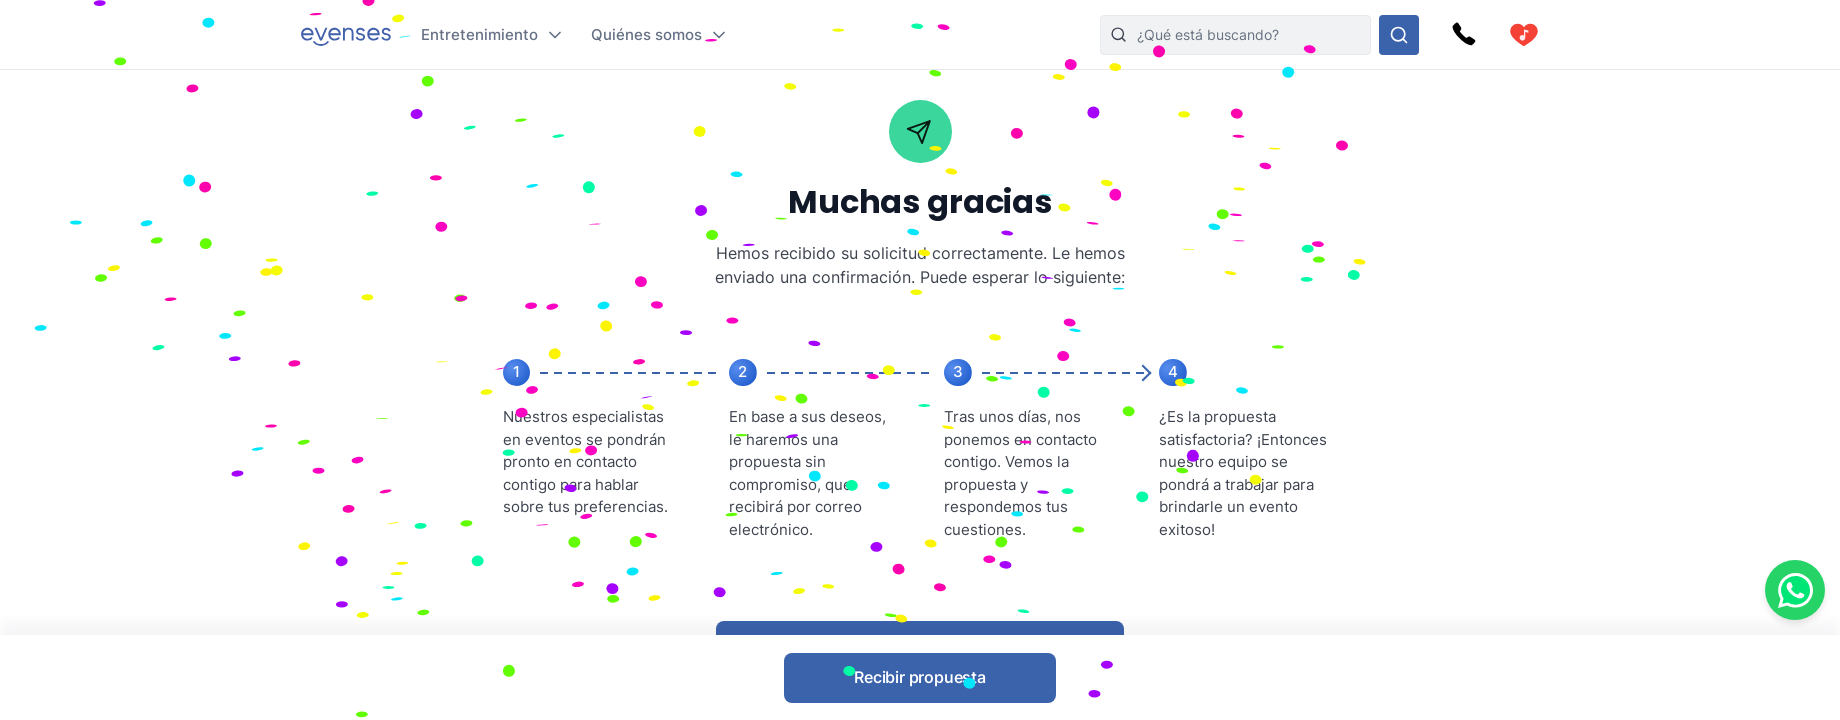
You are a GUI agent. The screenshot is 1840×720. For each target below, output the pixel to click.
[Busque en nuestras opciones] (1399, 35)
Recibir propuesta (920, 677)
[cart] (1524, 35)
